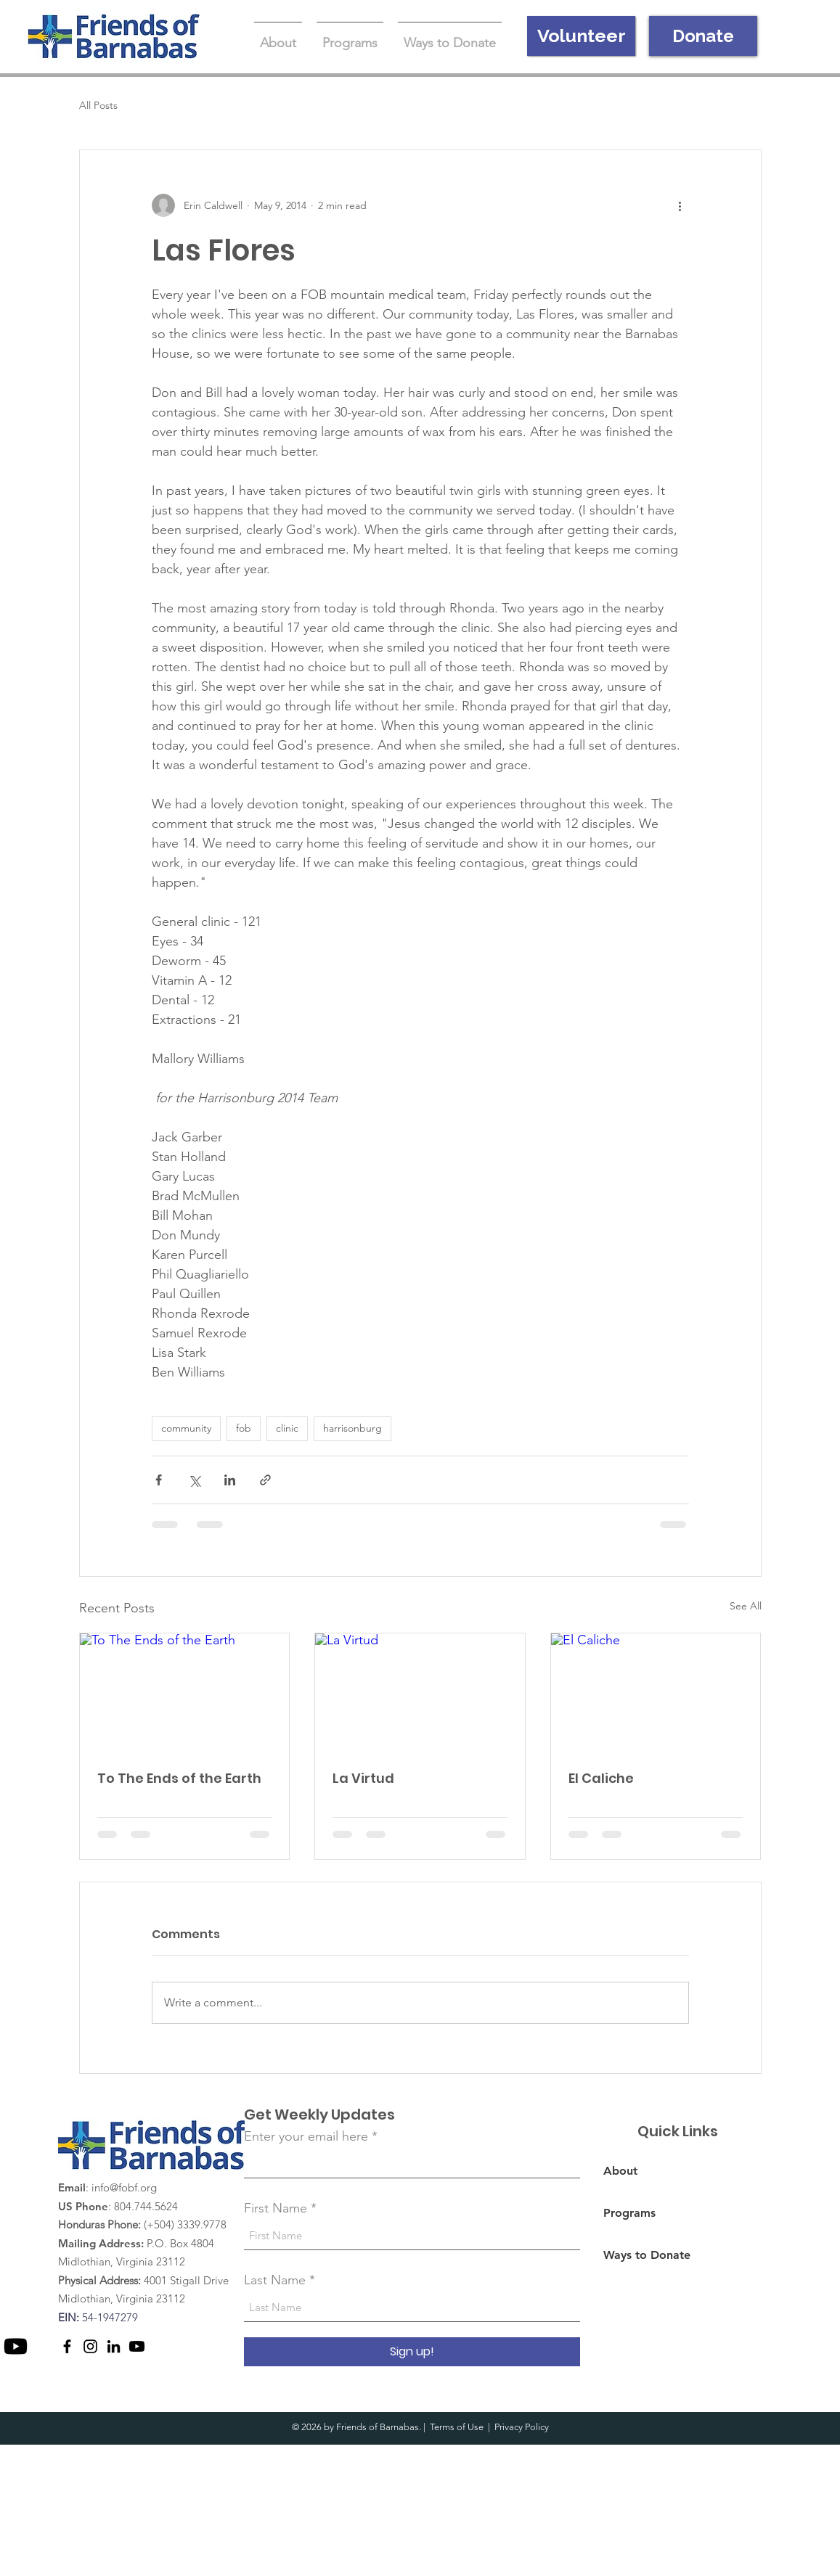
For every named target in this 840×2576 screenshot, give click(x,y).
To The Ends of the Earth (179, 1778)
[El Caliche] (656, 1692)
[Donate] (703, 36)
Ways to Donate (646, 2255)
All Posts (98, 105)
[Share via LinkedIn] (230, 1480)
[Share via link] (265, 1480)
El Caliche (601, 1778)
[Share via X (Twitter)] (194, 1480)
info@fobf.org (124, 2187)
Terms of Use (457, 2426)
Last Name (275, 2279)
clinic (287, 1428)
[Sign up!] (412, 2351)
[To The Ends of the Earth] (185, 1692)
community (186, 1428)
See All (746, 1605)
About (620, 2171)
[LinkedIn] (114, 2346)
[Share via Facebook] (159, 1480)
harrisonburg (352, 1428)
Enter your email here (306, 2136)
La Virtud (363, 1778)
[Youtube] (15, 2346)
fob (243, 1428)
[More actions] (680, 205)
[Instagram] (90, 2346)
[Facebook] (67, 2346)
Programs (629, 2213)
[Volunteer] (581, 36)
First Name (275, 2208)
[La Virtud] (420, 1692)
